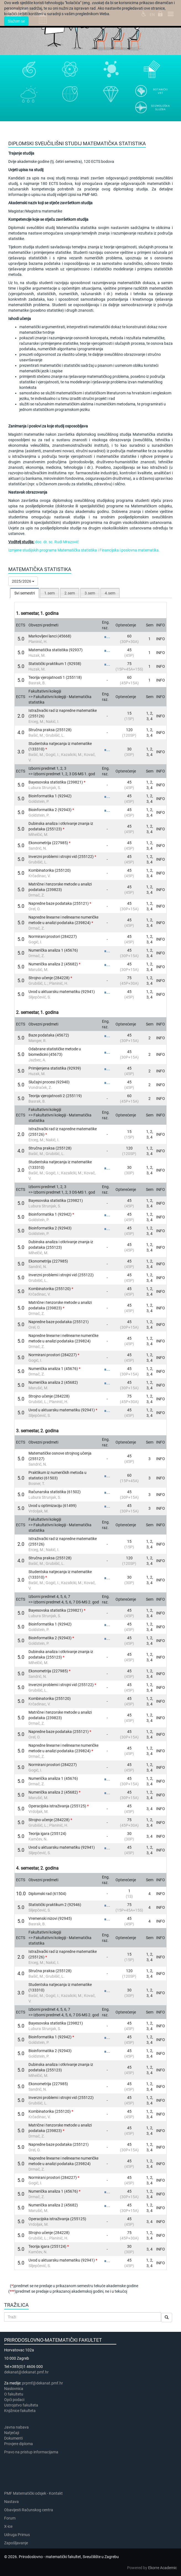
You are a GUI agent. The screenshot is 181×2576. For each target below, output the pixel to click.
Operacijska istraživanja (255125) (57, 1806)
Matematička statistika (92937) (55, 650)
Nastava (11, 2501)
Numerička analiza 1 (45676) (53, 950)
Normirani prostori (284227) (52, 936)
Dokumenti (13, 2438)
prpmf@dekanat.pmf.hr (42, 2383)
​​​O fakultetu (13, 2394)
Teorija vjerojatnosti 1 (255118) (55, 677)
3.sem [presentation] (90, 593)
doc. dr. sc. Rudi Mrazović (57, 542)
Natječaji (11, 2432)
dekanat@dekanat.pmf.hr (26, 2372)
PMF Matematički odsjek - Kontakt (33, 2493)
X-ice (8, 2526)
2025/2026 (23, 581)
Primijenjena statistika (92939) (54, 1068)
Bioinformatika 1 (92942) (50, 796)
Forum (9, 2518)
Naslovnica (13, 2388)
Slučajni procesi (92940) (49, 1082)
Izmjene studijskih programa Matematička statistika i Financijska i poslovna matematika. (84, 550)
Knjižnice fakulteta (20, 2410)
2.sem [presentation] (69, 593)
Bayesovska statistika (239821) (55, 782)
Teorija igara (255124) (47, 1833)
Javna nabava (16, 2427)
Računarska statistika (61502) (54, 1492)
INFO (160, 639)
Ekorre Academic (162, 2568)
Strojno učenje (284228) (49, 978)
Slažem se (16, 21)
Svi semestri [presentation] (24, 593)
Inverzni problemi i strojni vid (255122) (61, 856)
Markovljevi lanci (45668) (49, 636)
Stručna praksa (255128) (50, 730)
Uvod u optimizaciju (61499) (52, 1505)
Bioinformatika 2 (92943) (50, 809)
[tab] (24, 593)
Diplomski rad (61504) (47, 1893)
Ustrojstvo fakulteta (21, 2405)
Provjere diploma (18, 2444)
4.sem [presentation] (110, 593)
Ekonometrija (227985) (48, 843)
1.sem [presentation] (49, 593)
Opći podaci (14, 2399)
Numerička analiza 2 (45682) (53, 964)
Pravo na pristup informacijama (32, 2452)
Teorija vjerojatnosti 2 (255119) (55, 1096)
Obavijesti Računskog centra (28, 2510)
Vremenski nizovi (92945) (50, 1918)
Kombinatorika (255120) (49, 870)
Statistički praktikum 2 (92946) (54, 1904)
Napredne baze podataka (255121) (58, 903)
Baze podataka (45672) (48, 1035)
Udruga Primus (17, 2534)
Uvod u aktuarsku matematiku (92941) (61, 991)
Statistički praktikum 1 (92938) (54, 663)
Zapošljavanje (16, 2543)
